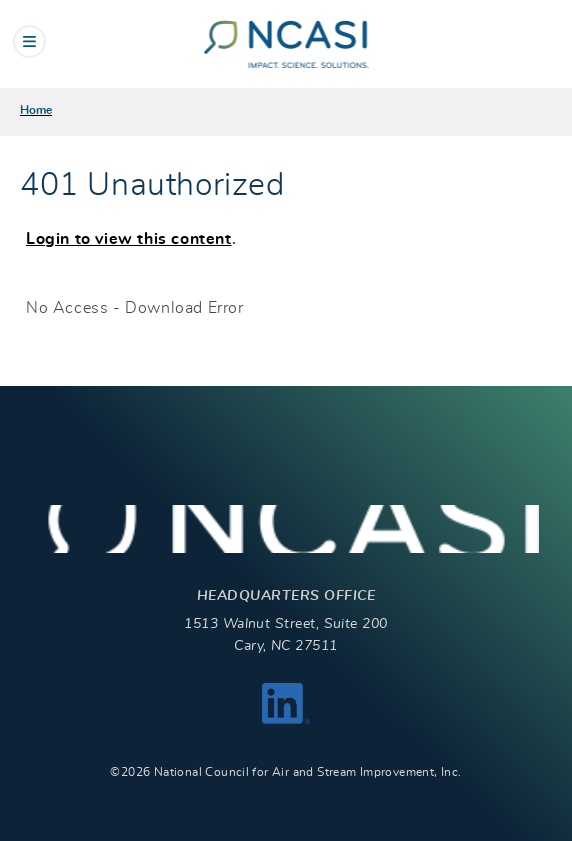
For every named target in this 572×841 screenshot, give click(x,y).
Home (36, 110)
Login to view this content (129, 239)
